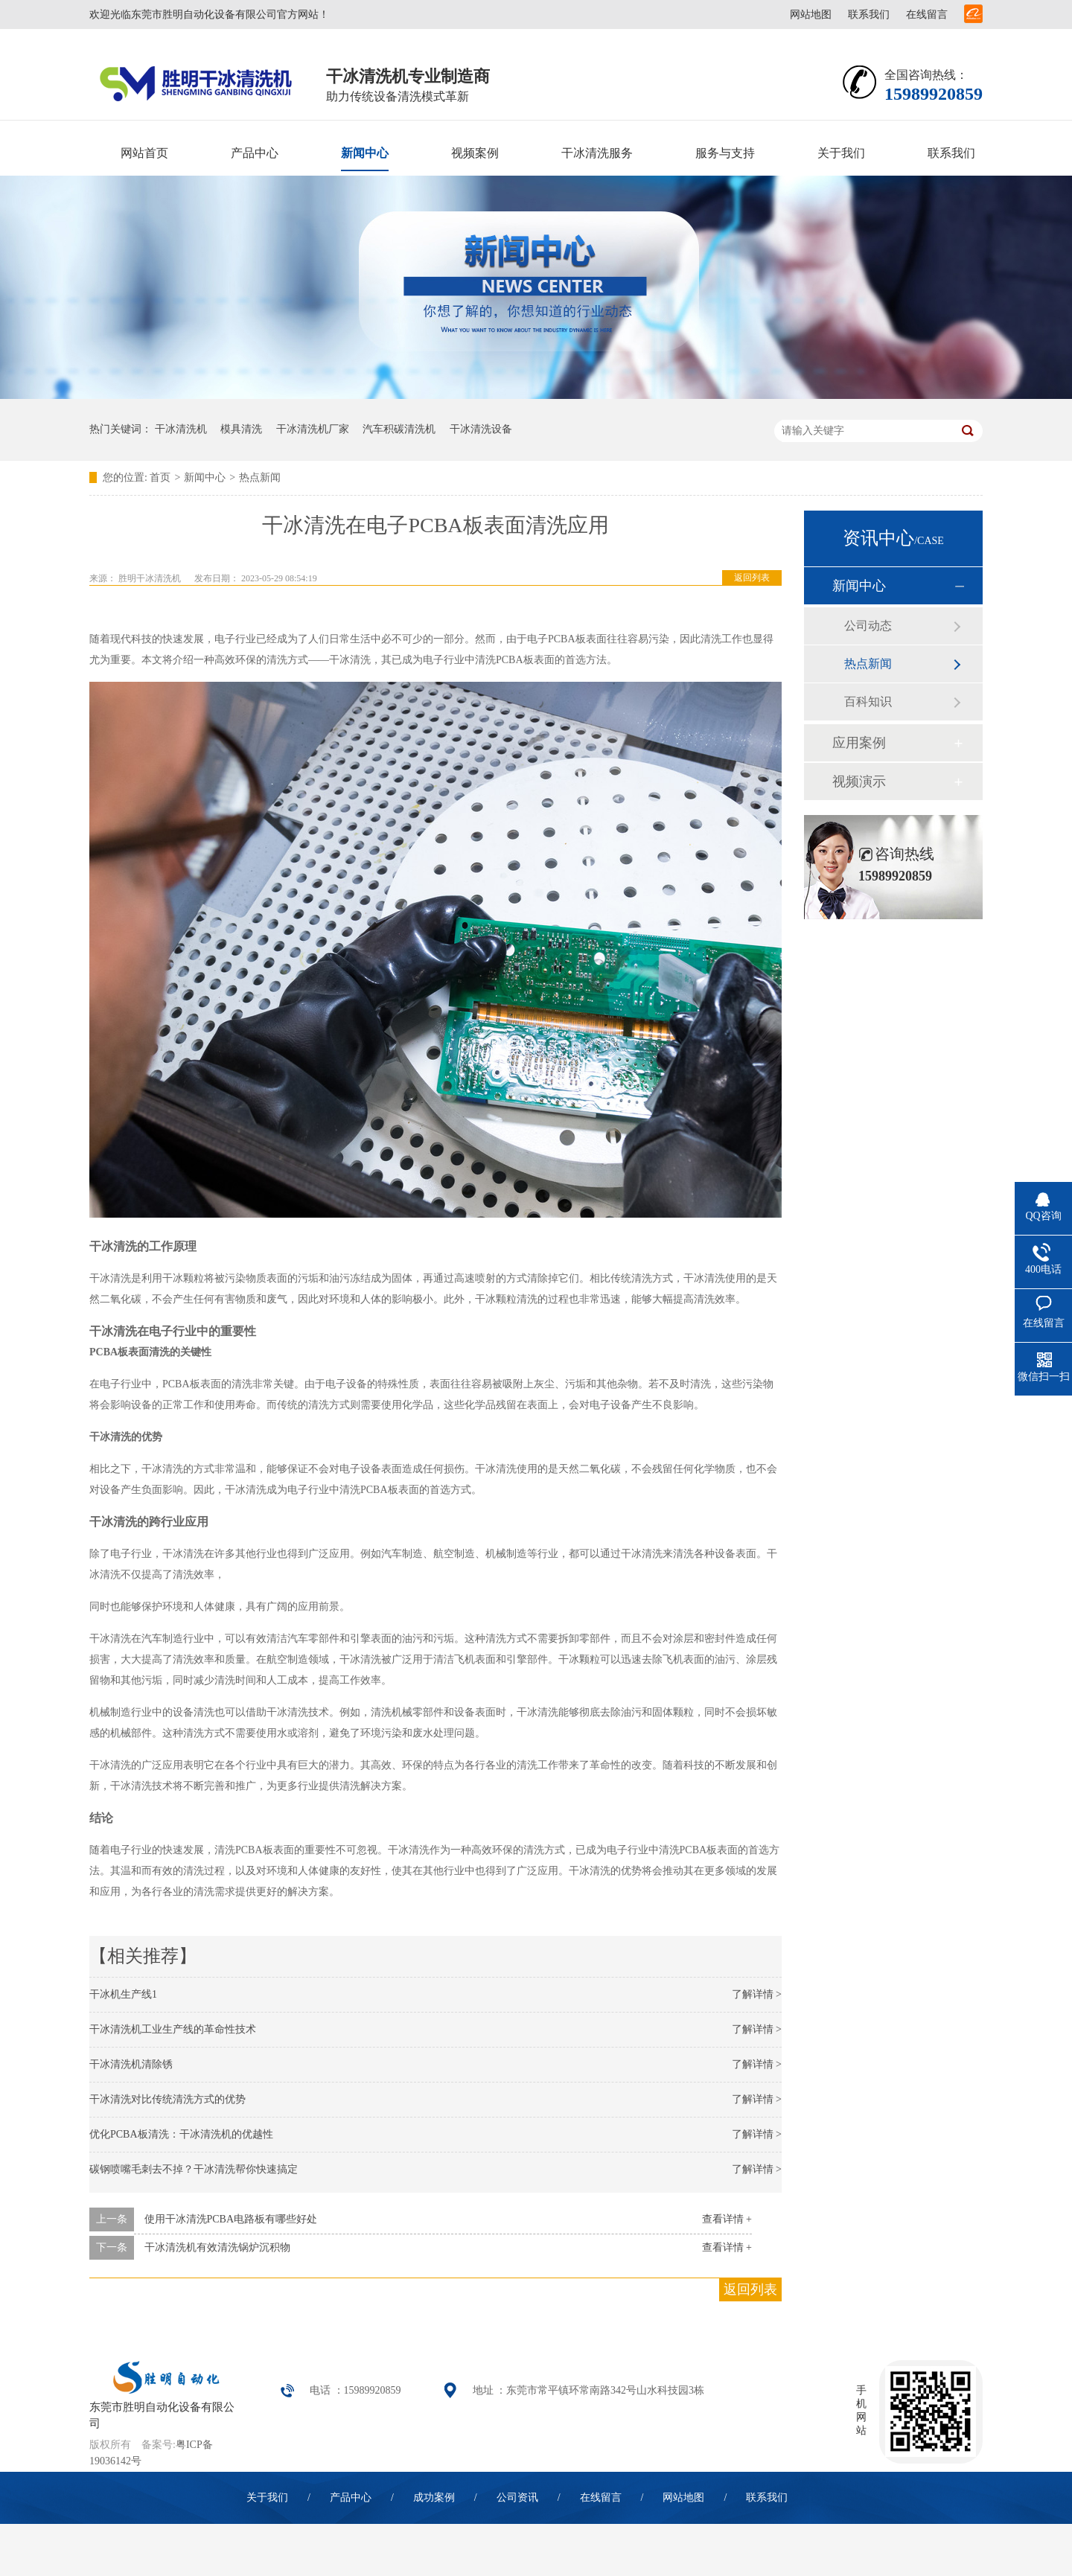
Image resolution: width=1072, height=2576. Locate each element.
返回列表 (752, 577)
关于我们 (841, 153)
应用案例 (859, 742)
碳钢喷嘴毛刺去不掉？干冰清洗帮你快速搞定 (193, 2169)
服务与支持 (725, 153)
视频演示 (859, 781)
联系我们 (869, 14)
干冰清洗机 (181, 429)
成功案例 (434, 2497)
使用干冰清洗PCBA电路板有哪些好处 (231, 2219)
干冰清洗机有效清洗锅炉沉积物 (217, 2247)
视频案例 (475, 153)
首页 (160, 477)
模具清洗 (241, 429)
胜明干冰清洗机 (149, 578)
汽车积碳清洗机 (399, 429)
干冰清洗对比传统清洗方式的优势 (167, 2099)
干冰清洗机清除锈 (131, 2064)
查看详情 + (727, 2219)
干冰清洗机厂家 (312, 429)
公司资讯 (517, 2497)
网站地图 (811, 14)
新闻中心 (365, 153)
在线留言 (927, 14)
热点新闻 (260, 477)
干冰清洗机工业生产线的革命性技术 (172, 2029)
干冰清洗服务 (597, 153)
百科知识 (868, 701)
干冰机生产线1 (123, 1994)
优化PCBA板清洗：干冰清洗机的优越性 (181, 2134)
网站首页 (144, 153)
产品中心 (254, 153)
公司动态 (868, 625)
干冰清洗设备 (481, 429)
